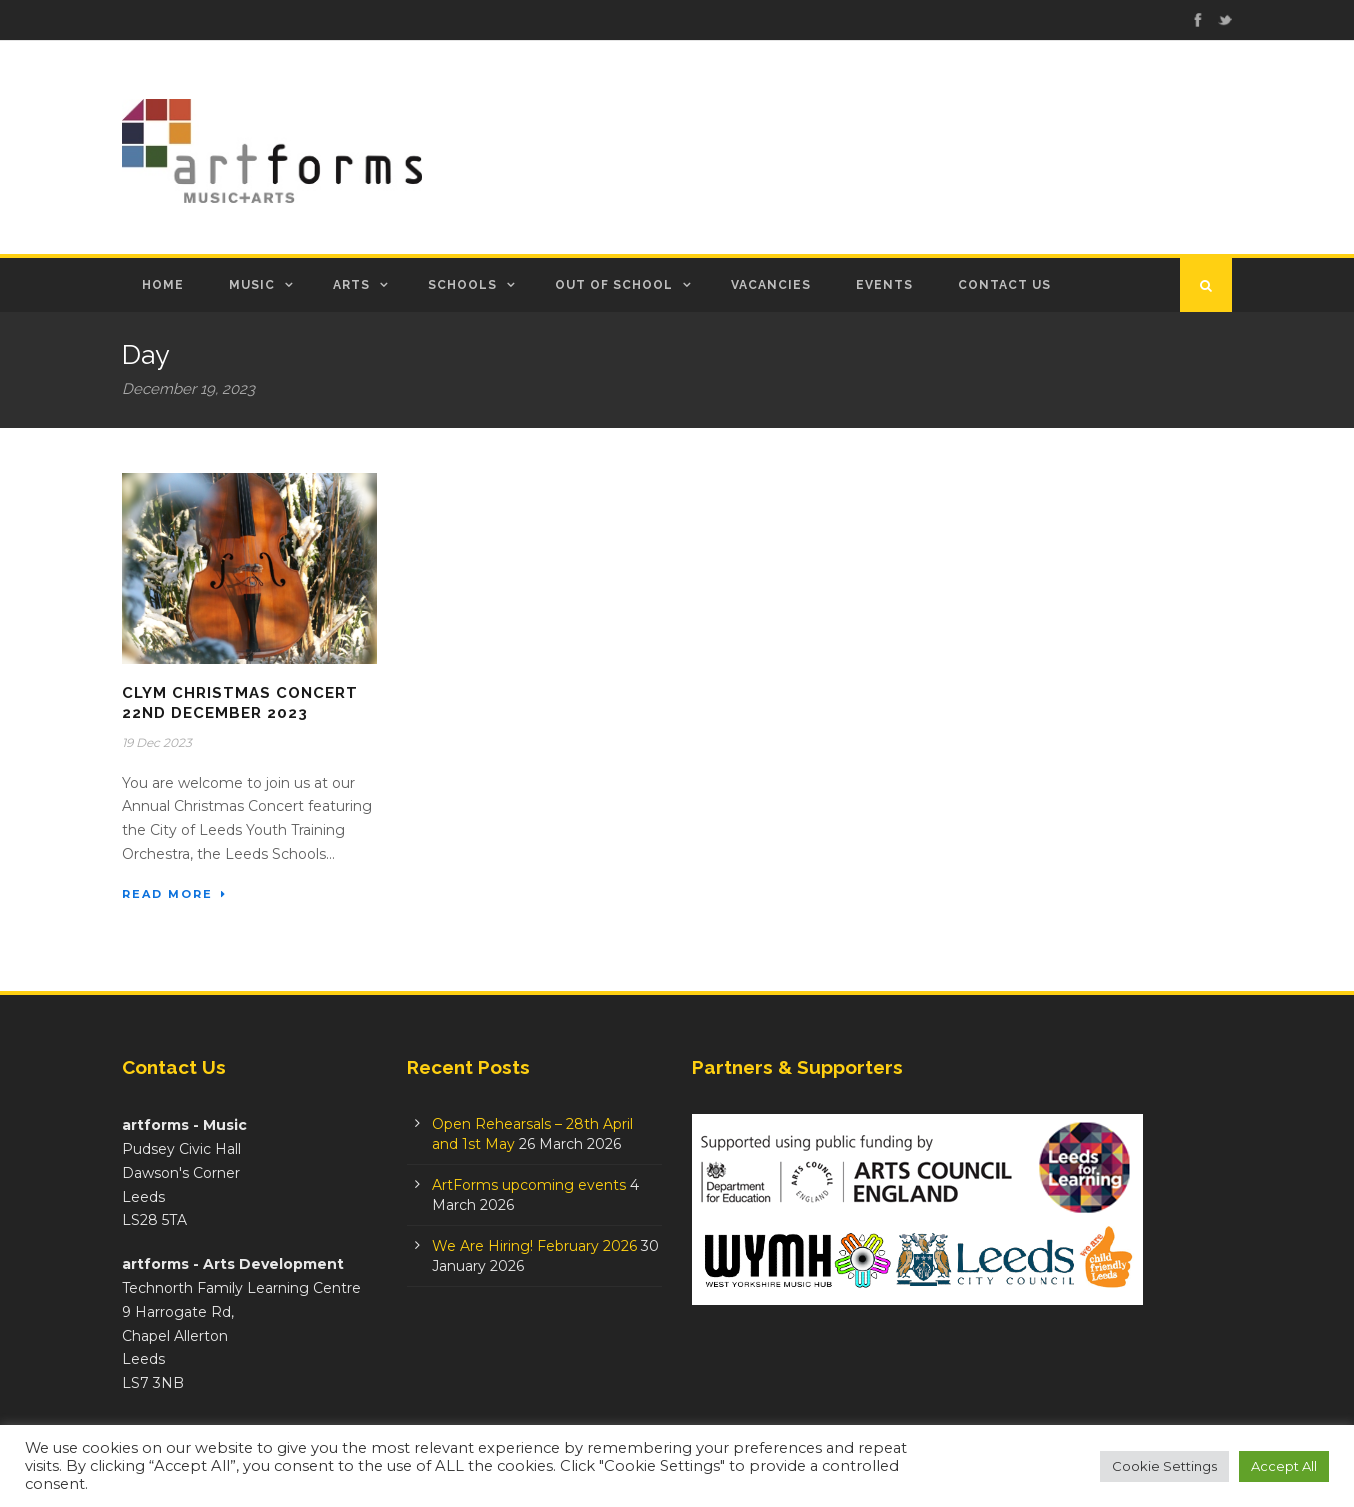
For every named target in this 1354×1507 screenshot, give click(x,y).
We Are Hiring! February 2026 (534, 1246)
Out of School (614, 285)
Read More (174, 894)
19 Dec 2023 (157, 742)
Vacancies (771, 285)
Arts (351, 285)
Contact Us (1004, 285)
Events (884, 285)
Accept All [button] (1284, 1466)
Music (252, 285)
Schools (462, 285)
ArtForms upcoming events (529, 1185)
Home (163, 285)
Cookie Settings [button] (1164, 1466)
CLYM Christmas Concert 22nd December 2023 (240, 703)
